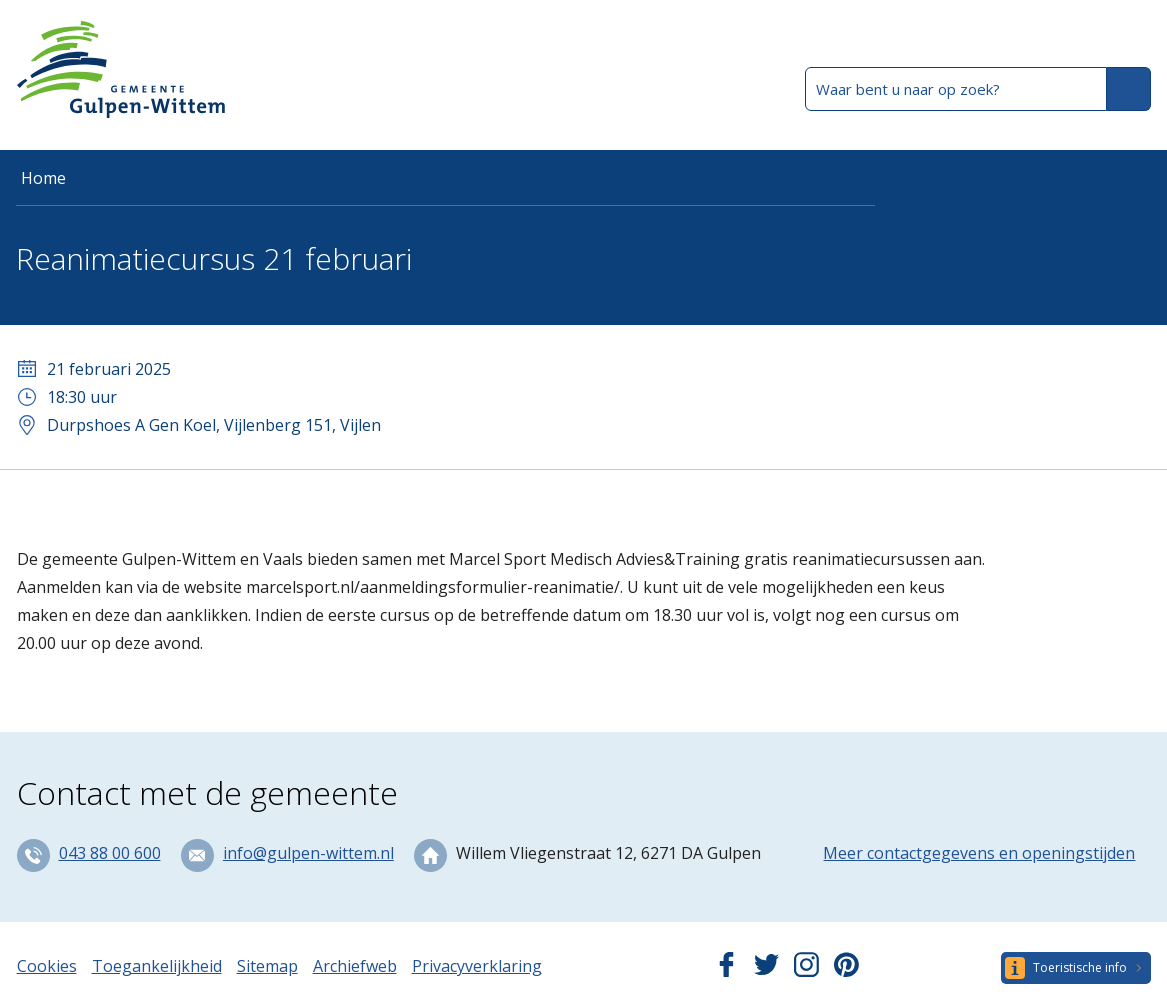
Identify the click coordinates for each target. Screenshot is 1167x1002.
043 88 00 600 (110, 853)
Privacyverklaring (477, 966)
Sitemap (267, 966)
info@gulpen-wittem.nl (308, 853)
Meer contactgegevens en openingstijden (979, 853)
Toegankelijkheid (157, 966)
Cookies (47, 966)
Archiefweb (355, 966)
